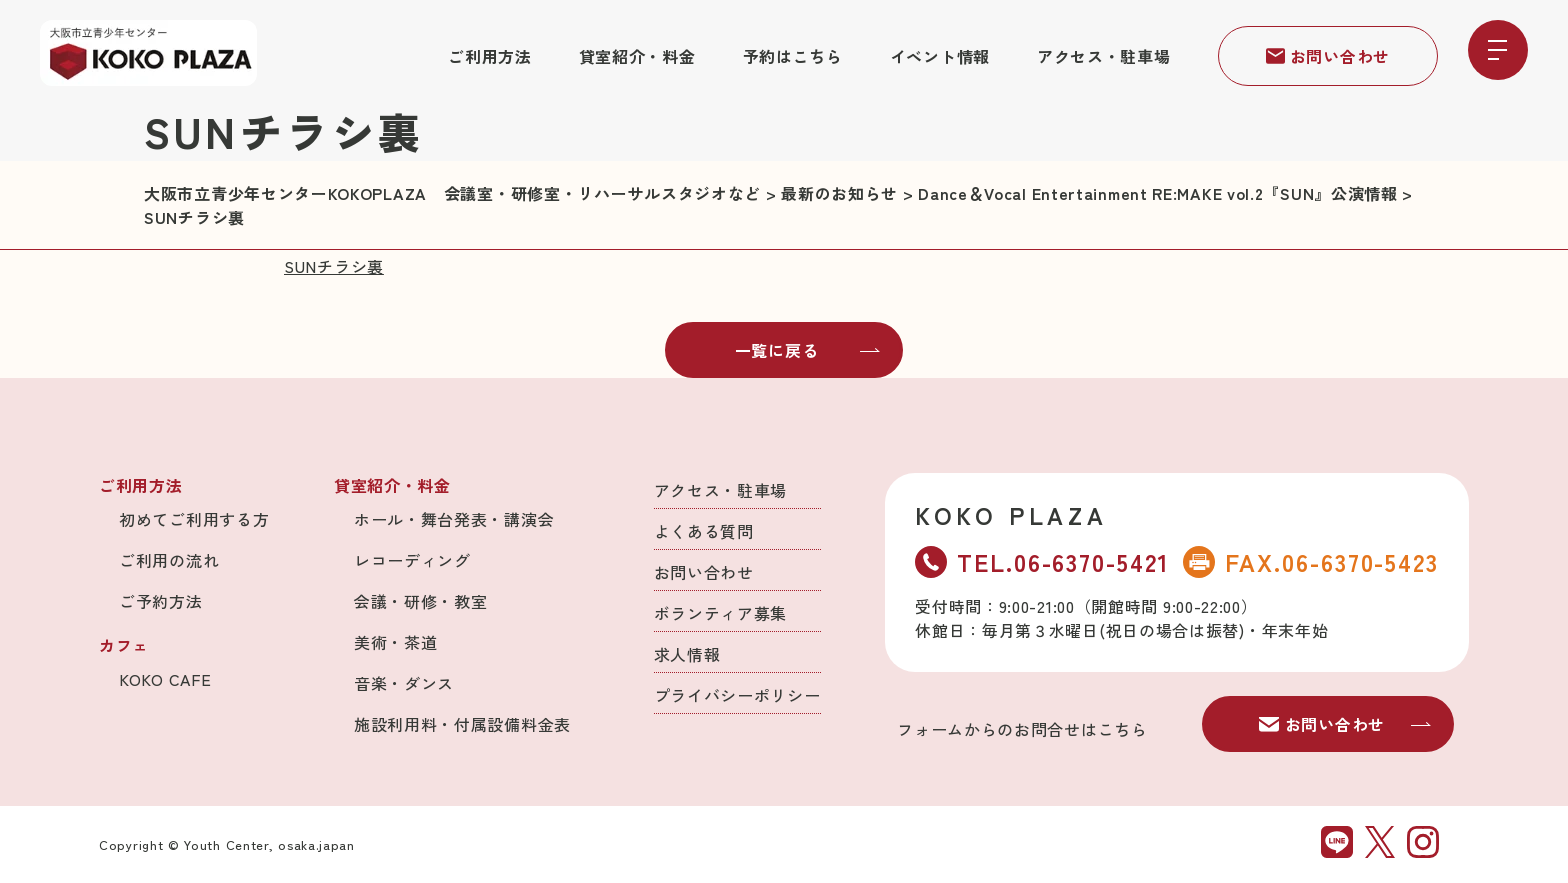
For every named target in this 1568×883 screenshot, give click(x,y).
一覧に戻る (808, 350)
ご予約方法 (161, 601)
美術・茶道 (396, 642)
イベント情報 (940, 56)
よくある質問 (704, 531)
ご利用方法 (490, 56)
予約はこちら (793, 56)
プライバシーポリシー (737, 695)
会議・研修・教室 (421, 601)
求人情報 (687, 654)
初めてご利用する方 (194, 519)
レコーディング (412, 560)
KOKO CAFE (165, 679)
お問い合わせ (1328, 56)
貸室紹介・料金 (637, 56)
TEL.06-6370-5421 (1042, 561)
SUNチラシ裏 (334, 266)
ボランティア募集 (721, 613)
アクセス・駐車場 (1104, 56)
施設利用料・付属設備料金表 (462, 724)
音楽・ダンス (404, 683)
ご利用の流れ (169, 560)
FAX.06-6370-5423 (1311, 561)
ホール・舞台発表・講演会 (454, 519)
